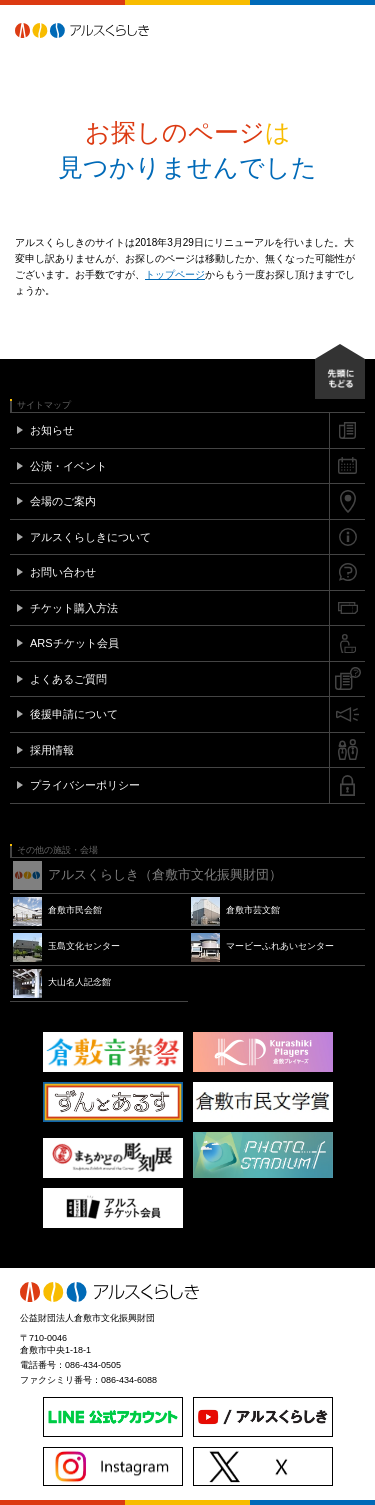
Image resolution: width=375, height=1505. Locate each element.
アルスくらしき (117, 30)
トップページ (175, 274)
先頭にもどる (340, 371)
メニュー (350, 30)
